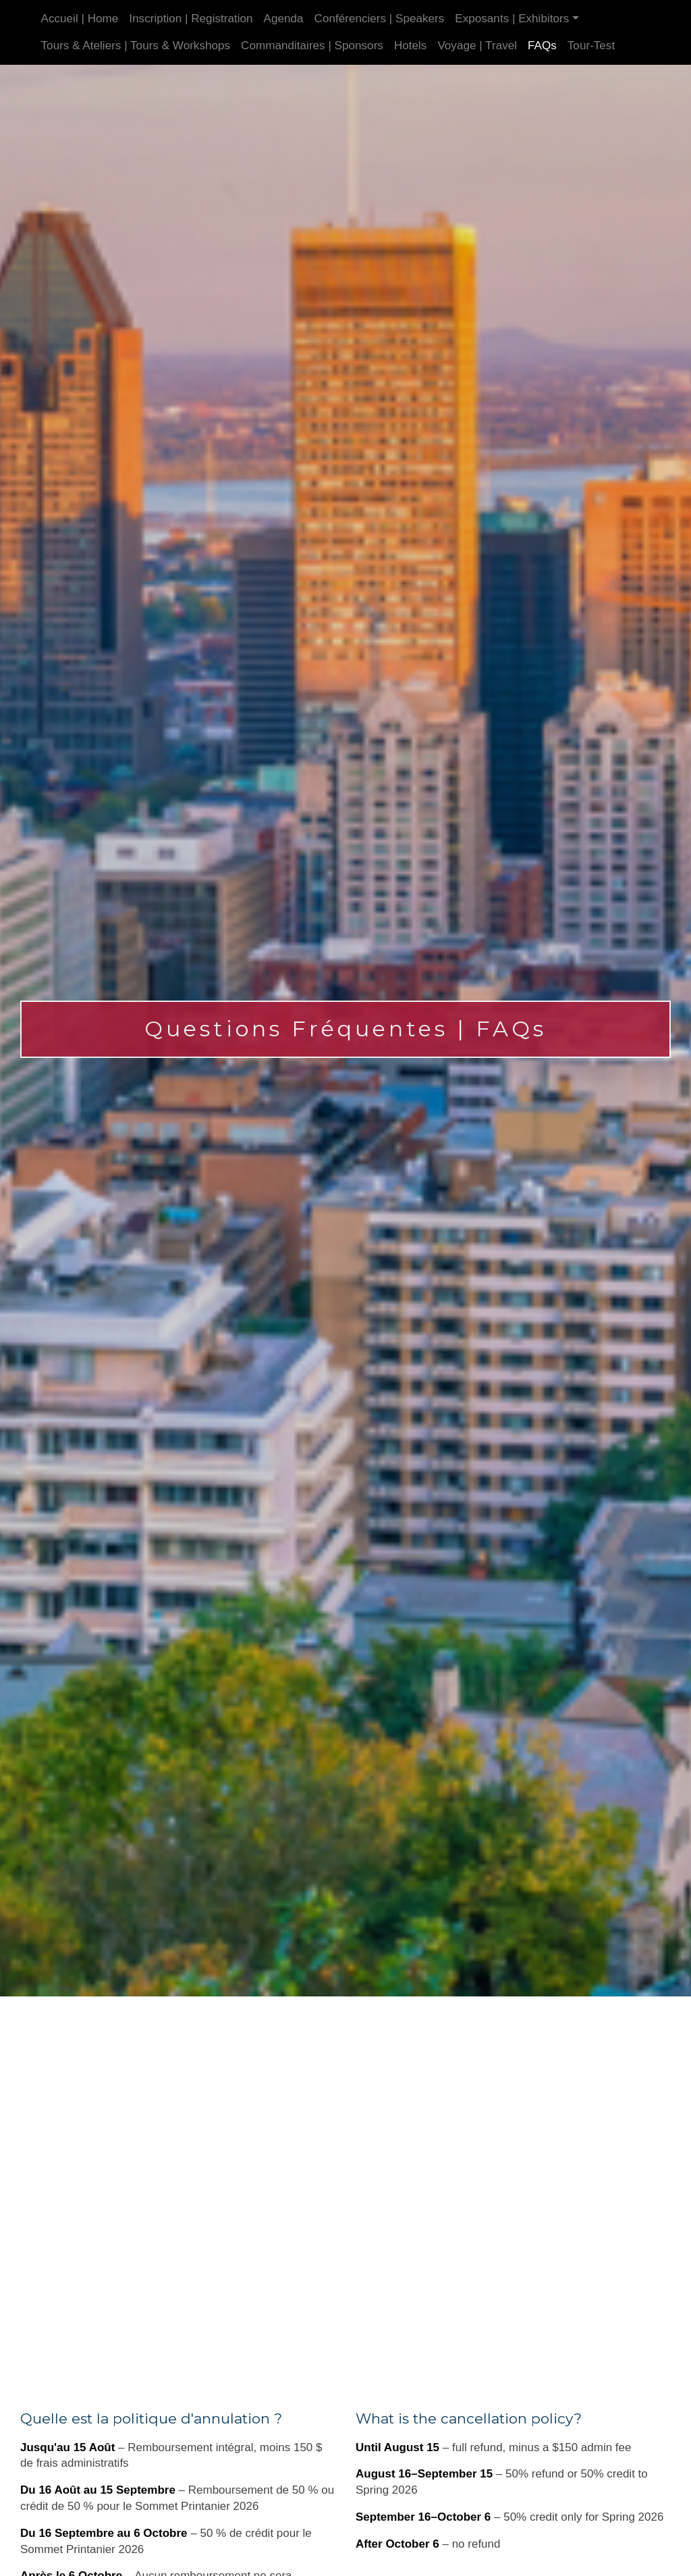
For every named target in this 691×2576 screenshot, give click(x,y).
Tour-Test (591, 45)
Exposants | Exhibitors (512, 18)
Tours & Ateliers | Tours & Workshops (136, 45)
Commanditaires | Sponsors (312, 45)
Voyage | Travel (477, 45)
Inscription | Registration (190, 18)
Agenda (284, 18)
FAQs (542, 45)
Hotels (410, 45)
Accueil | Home (80, 18)
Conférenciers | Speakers (379, 18)
